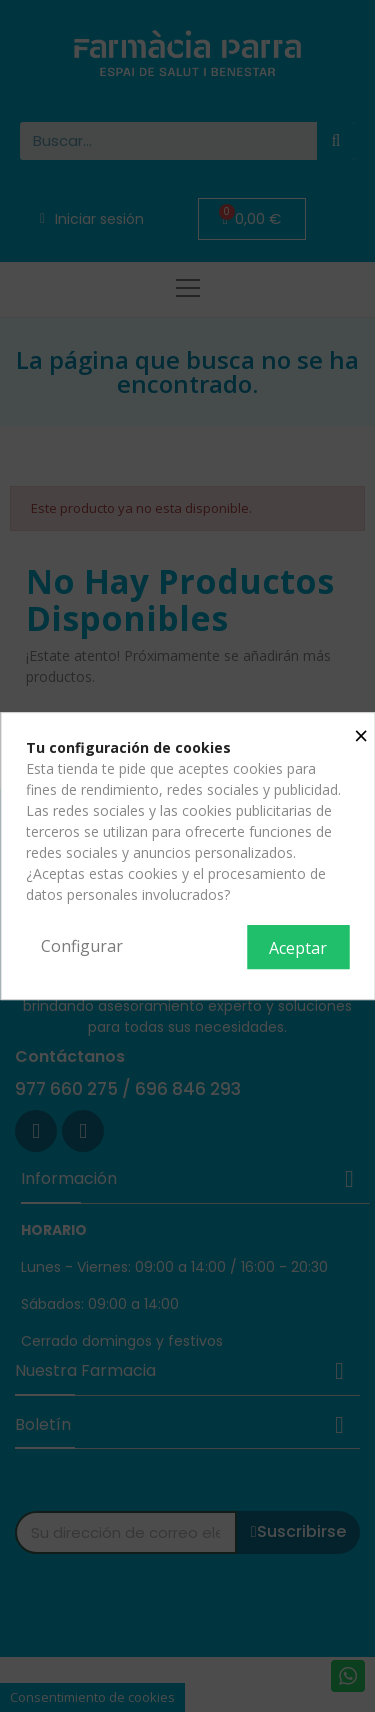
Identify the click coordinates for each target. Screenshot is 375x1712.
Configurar (82, 946)
